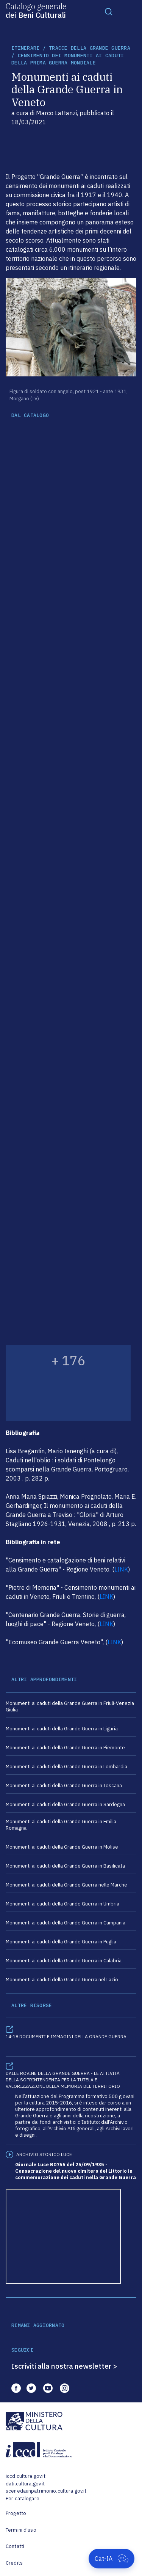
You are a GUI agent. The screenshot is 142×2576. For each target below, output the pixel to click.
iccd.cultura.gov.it (25, 2476)
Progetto (16, 2513)
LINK (121, 1569)
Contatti (15, 2546)
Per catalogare (22, 2498)
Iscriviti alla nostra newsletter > (64, 2366)
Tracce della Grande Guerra (89, 48)
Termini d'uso (21, 2530)
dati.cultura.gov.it (25, 2483)
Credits (14, 2563)
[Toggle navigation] (109, 11)
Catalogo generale (36, 10)
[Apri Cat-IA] (111, 2558)
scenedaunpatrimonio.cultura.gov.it (46, 2491)
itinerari (25, 48)
